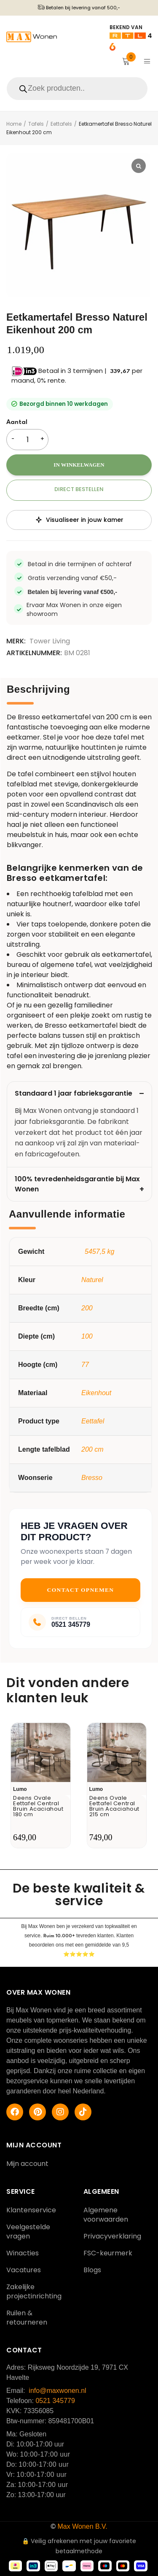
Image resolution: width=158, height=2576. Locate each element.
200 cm (92, 1449)
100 (87, 1336)
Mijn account (27, 2163)
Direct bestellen (79, 489)
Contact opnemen (80, 1590)
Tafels (36, 123)
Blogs (92, 2270)
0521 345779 (55, 2400)
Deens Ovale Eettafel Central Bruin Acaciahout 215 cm (114, 1806)
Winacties (22, 2253)
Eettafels (61, 123)
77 (85, 1364)
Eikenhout (96, 1392)
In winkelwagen (79, 465)
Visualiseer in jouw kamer (79, 520)
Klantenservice (31, 2210)
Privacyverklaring (112, 2236)
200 (87, 1308)
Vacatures (23, 2270)
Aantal (16, 422)
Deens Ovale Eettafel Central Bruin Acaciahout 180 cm (38, 1806)
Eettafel (92, 1421)
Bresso (91, 1477)
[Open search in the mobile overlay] (79, 88)
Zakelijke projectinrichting (34, 2291)
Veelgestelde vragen (28, 2231)
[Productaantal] (27, 439)
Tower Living (49, 641)
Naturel (92, 1279)
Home (13, 123)
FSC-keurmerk (107, 2253)
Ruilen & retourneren (26, 2317)
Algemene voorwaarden (105, 2214)
